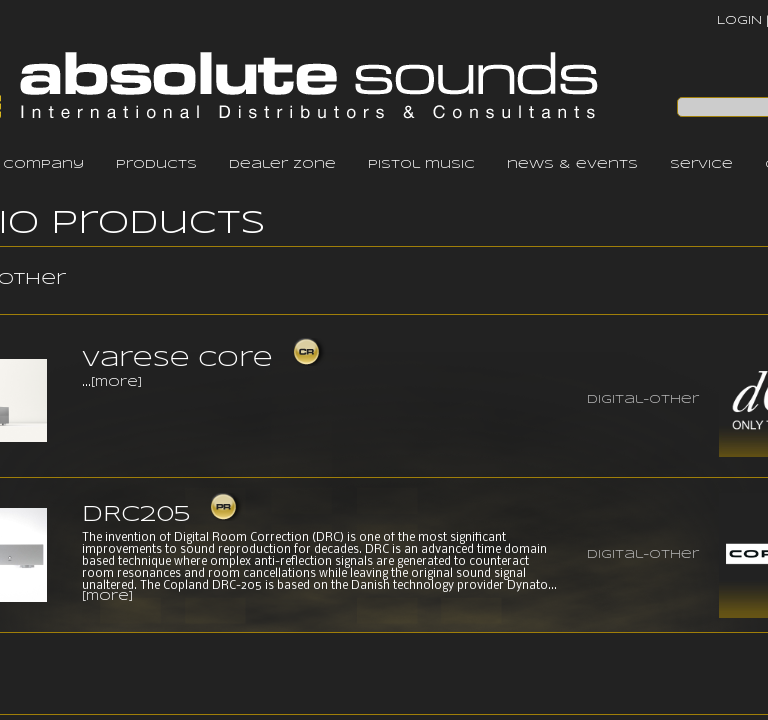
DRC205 (136, 515)
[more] (116, 383)
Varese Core (177, 360)
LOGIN (739, 20)
